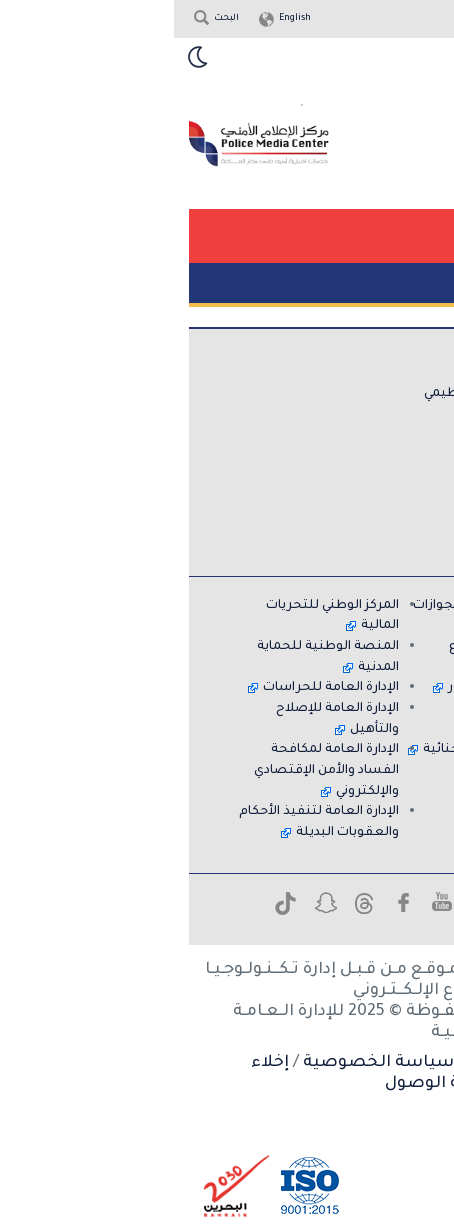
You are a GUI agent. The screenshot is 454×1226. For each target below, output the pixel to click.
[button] (349, 235)
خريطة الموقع (347, 518)
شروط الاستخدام (361, 1063)
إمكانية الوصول (271, 1084)
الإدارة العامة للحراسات (157, 688)
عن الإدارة (361, 373)
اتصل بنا (364, 435)
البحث (52, 19)
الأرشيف (364, 497)
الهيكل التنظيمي (299, 394)
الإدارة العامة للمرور (331, 688)
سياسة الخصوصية (204, 1063)
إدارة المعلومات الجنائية (319, 750)
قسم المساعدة (342, 476)
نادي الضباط (353, 709)
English (121, 19)
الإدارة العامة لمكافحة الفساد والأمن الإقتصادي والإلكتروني (152, 770)
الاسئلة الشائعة (340, 456)
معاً (377, 812)
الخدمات (365, 414)
